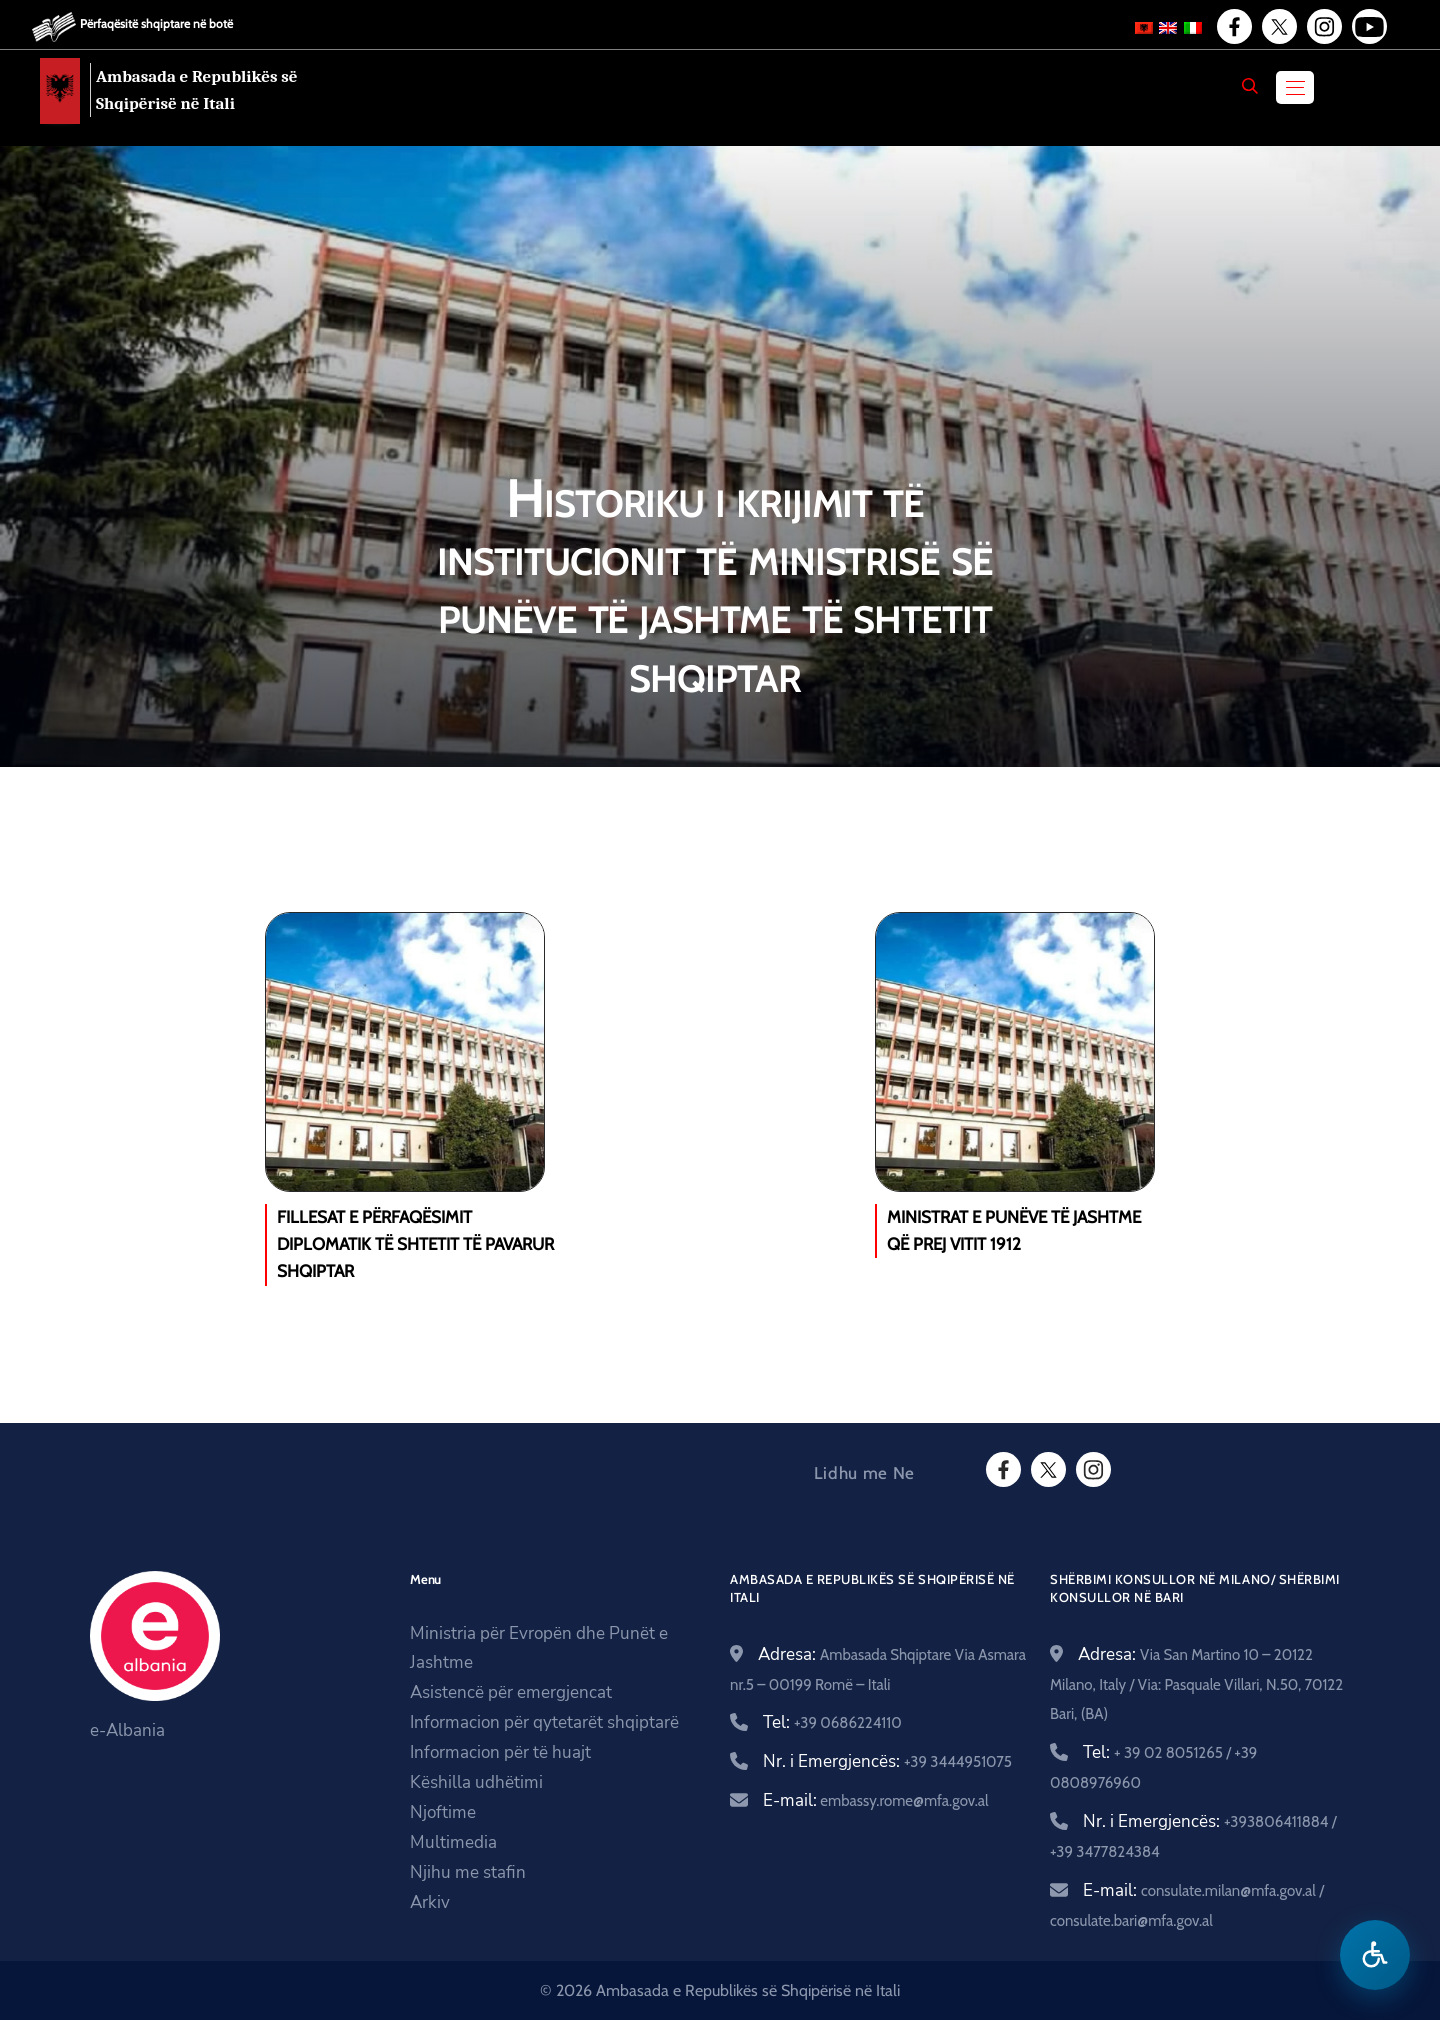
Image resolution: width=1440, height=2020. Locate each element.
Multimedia (453, 1842)
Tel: (832, 1722)
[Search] (1250, 86)
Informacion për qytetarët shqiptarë (544, 1722)
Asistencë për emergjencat (511, 1692)
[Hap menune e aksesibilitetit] (1375, 1955)
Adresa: (1196, 1683)
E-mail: (876, 1800)
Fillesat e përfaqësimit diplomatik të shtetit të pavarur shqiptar (415, 1244)
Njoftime (443, 1812)
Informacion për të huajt (500, 1752)
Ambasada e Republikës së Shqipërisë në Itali (197, 90)
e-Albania (127, 1730)
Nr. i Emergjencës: (887, 1761)
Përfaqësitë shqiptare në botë (156, 23)
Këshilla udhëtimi (476, 1782)
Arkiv (430, 1902)
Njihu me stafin (468, 1872)
